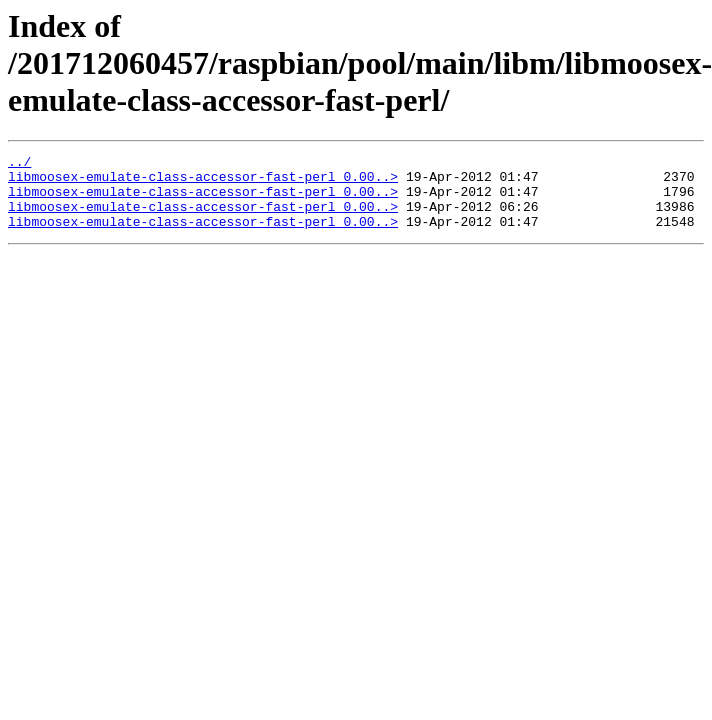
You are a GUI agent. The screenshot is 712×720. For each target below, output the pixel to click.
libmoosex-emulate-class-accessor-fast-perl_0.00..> (203, 182)
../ (19, 164)
